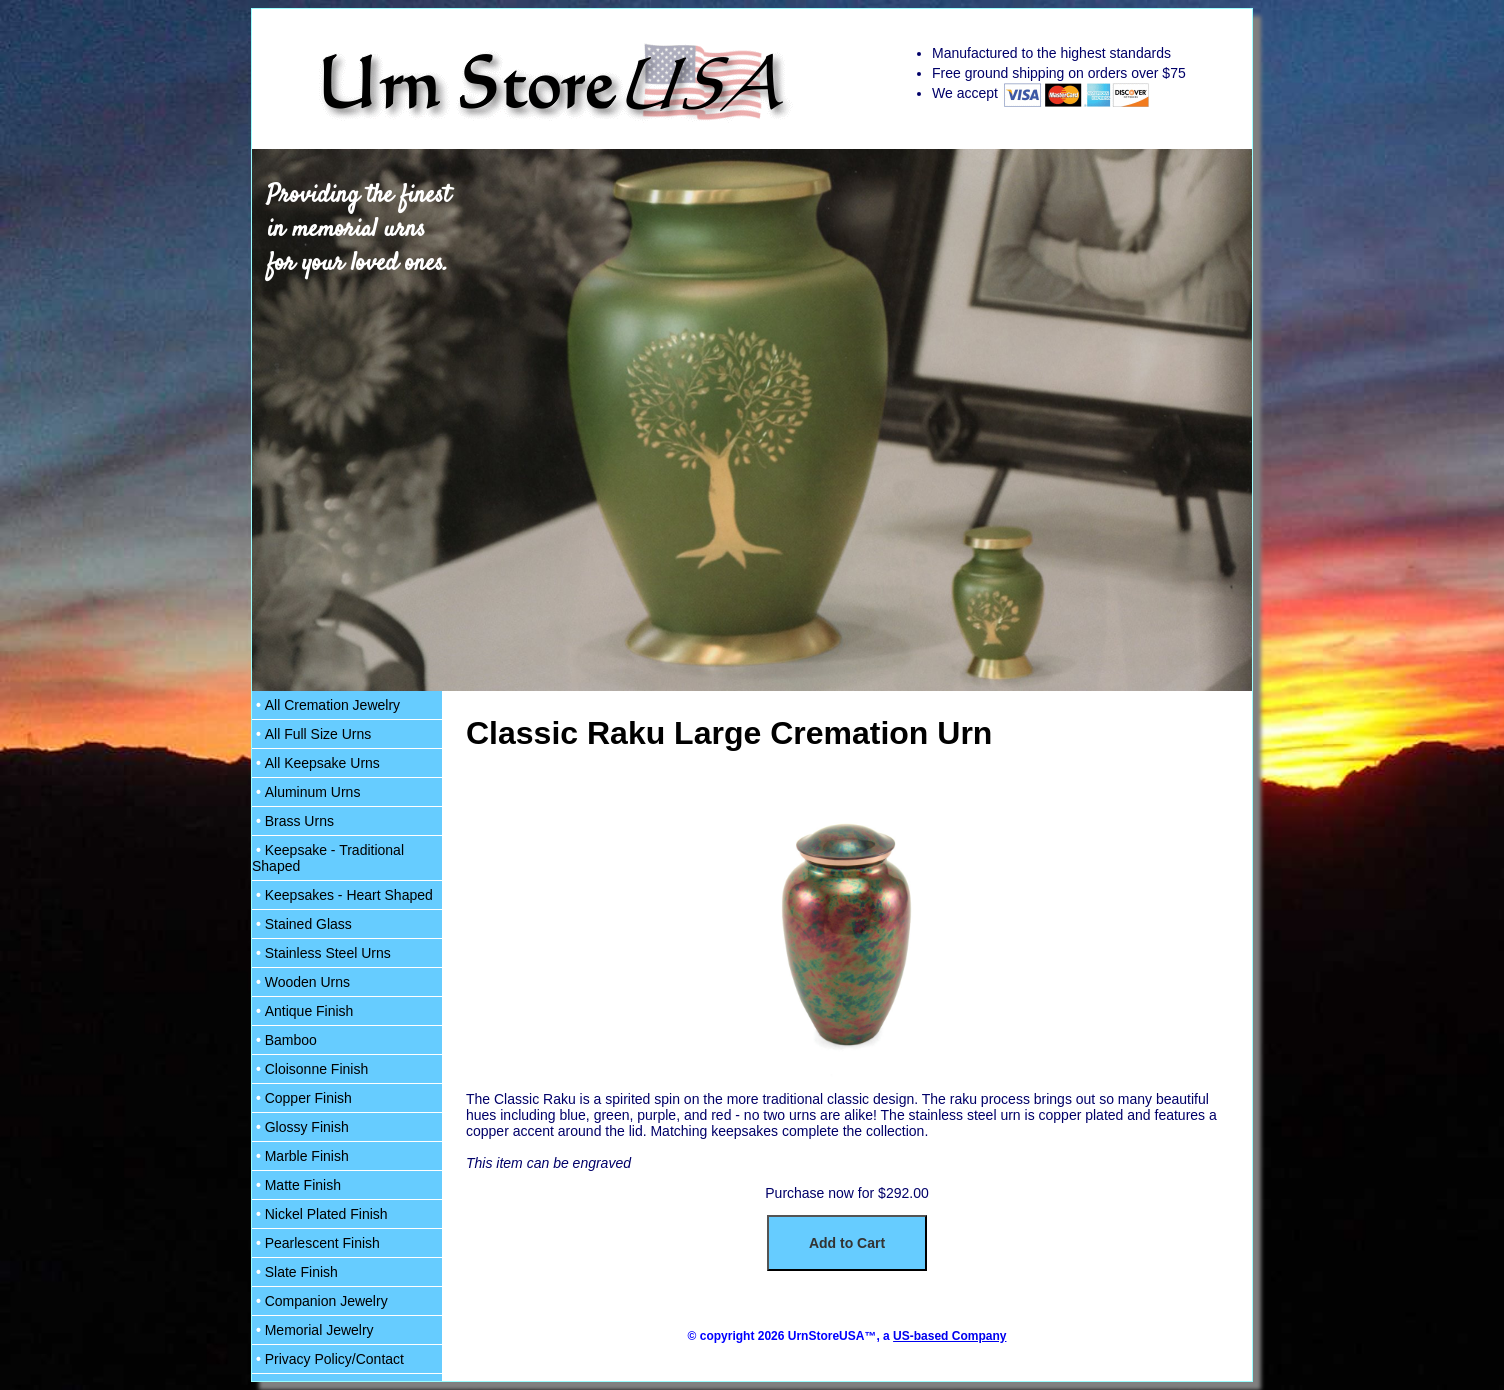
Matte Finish (296, 1185)
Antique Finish (302, 1011)
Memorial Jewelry (313, 1330)
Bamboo (284, 1040)
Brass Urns (293, 821)
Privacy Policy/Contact (328, 1359)
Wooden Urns (301, 982)
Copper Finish (302, 1098)
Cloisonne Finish (310, 1069)
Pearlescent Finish (316, 1243)
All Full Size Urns (311, 734)
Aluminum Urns (306, 792)
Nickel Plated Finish (320, 1214)
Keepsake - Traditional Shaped (328, 858)
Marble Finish (300, 1156)
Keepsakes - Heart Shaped (342, 895)
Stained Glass (302, 924)
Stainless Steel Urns (321, 953)
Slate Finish (295, 1272)
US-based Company (949, 1336)
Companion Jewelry (320, 1301)
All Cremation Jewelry (326, 705)
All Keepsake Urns (316, 763)
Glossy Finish (300, 1127)
